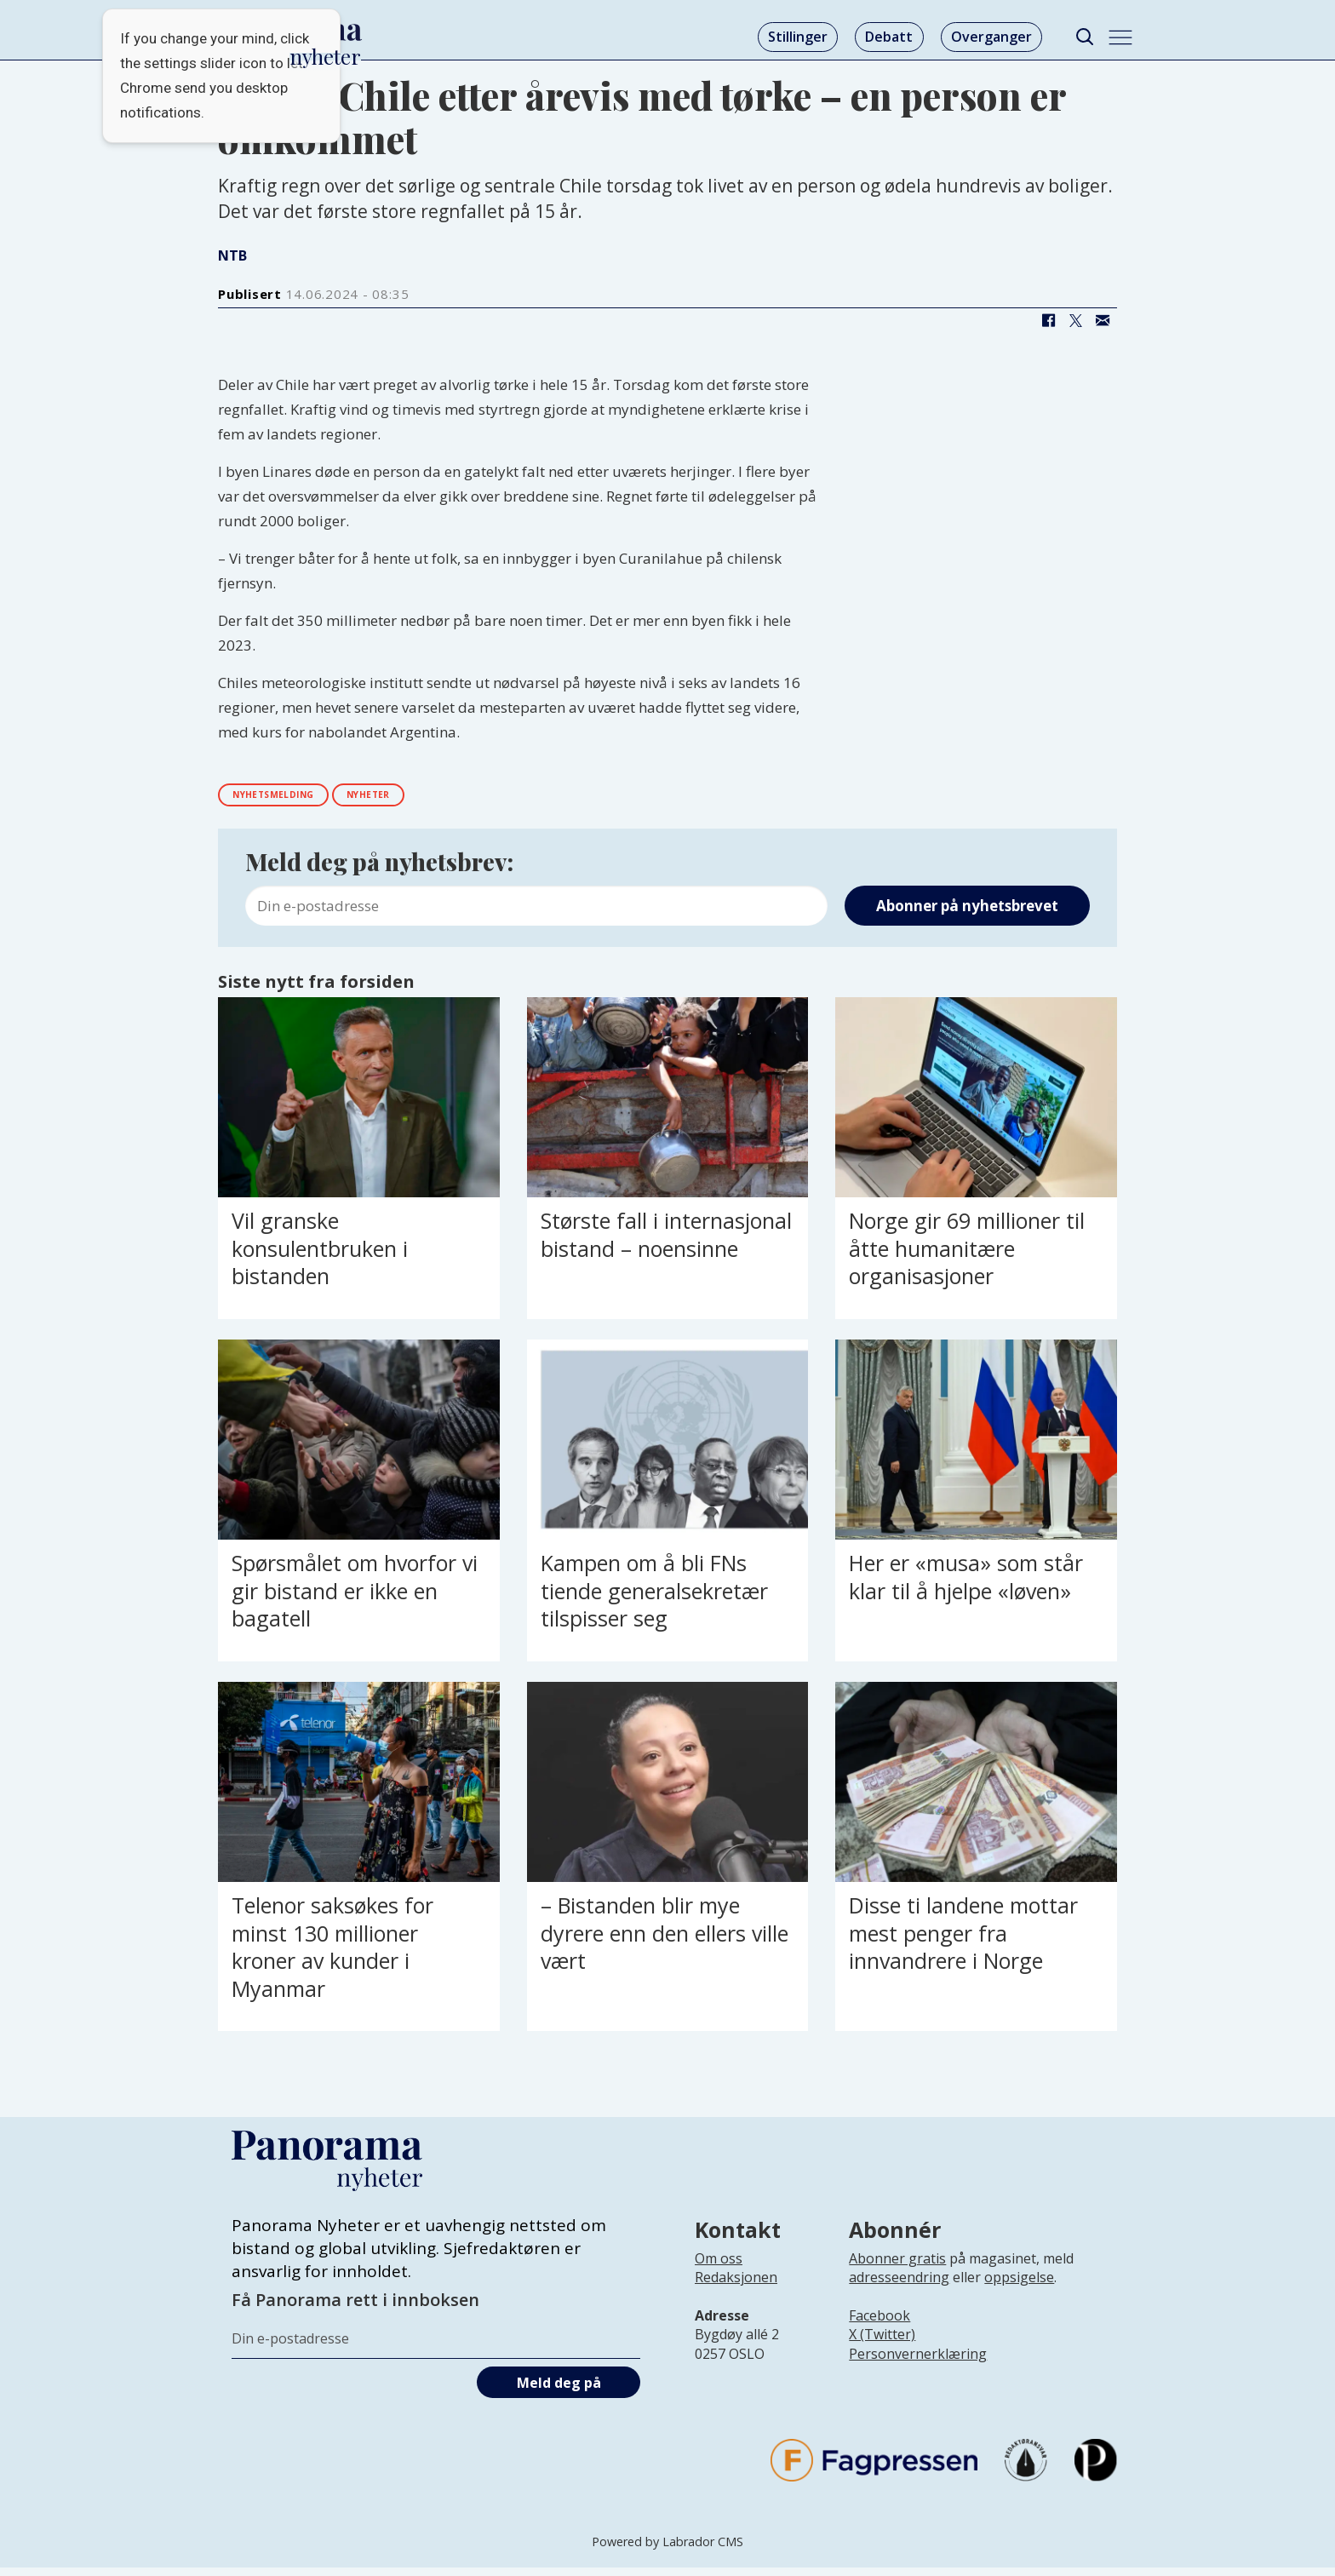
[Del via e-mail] (1102, 321)
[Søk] (1084, 37)
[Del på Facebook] (1048, 321)
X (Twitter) (882, 2343)
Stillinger (798, 36)
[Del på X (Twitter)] (1075, 321)
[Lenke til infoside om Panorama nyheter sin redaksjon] (736, 2299)
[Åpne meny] (1120, 37)
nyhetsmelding (293, 798)
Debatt (889, 36)
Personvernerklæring (918, 2362)
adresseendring (899, 2285)
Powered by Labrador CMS (667, 2550)
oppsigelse (1019, 2285)
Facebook (879, 2324)
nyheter (421, 798)
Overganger (991, 36)
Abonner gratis (897, 2267)
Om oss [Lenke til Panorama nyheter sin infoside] (718, 2267)
